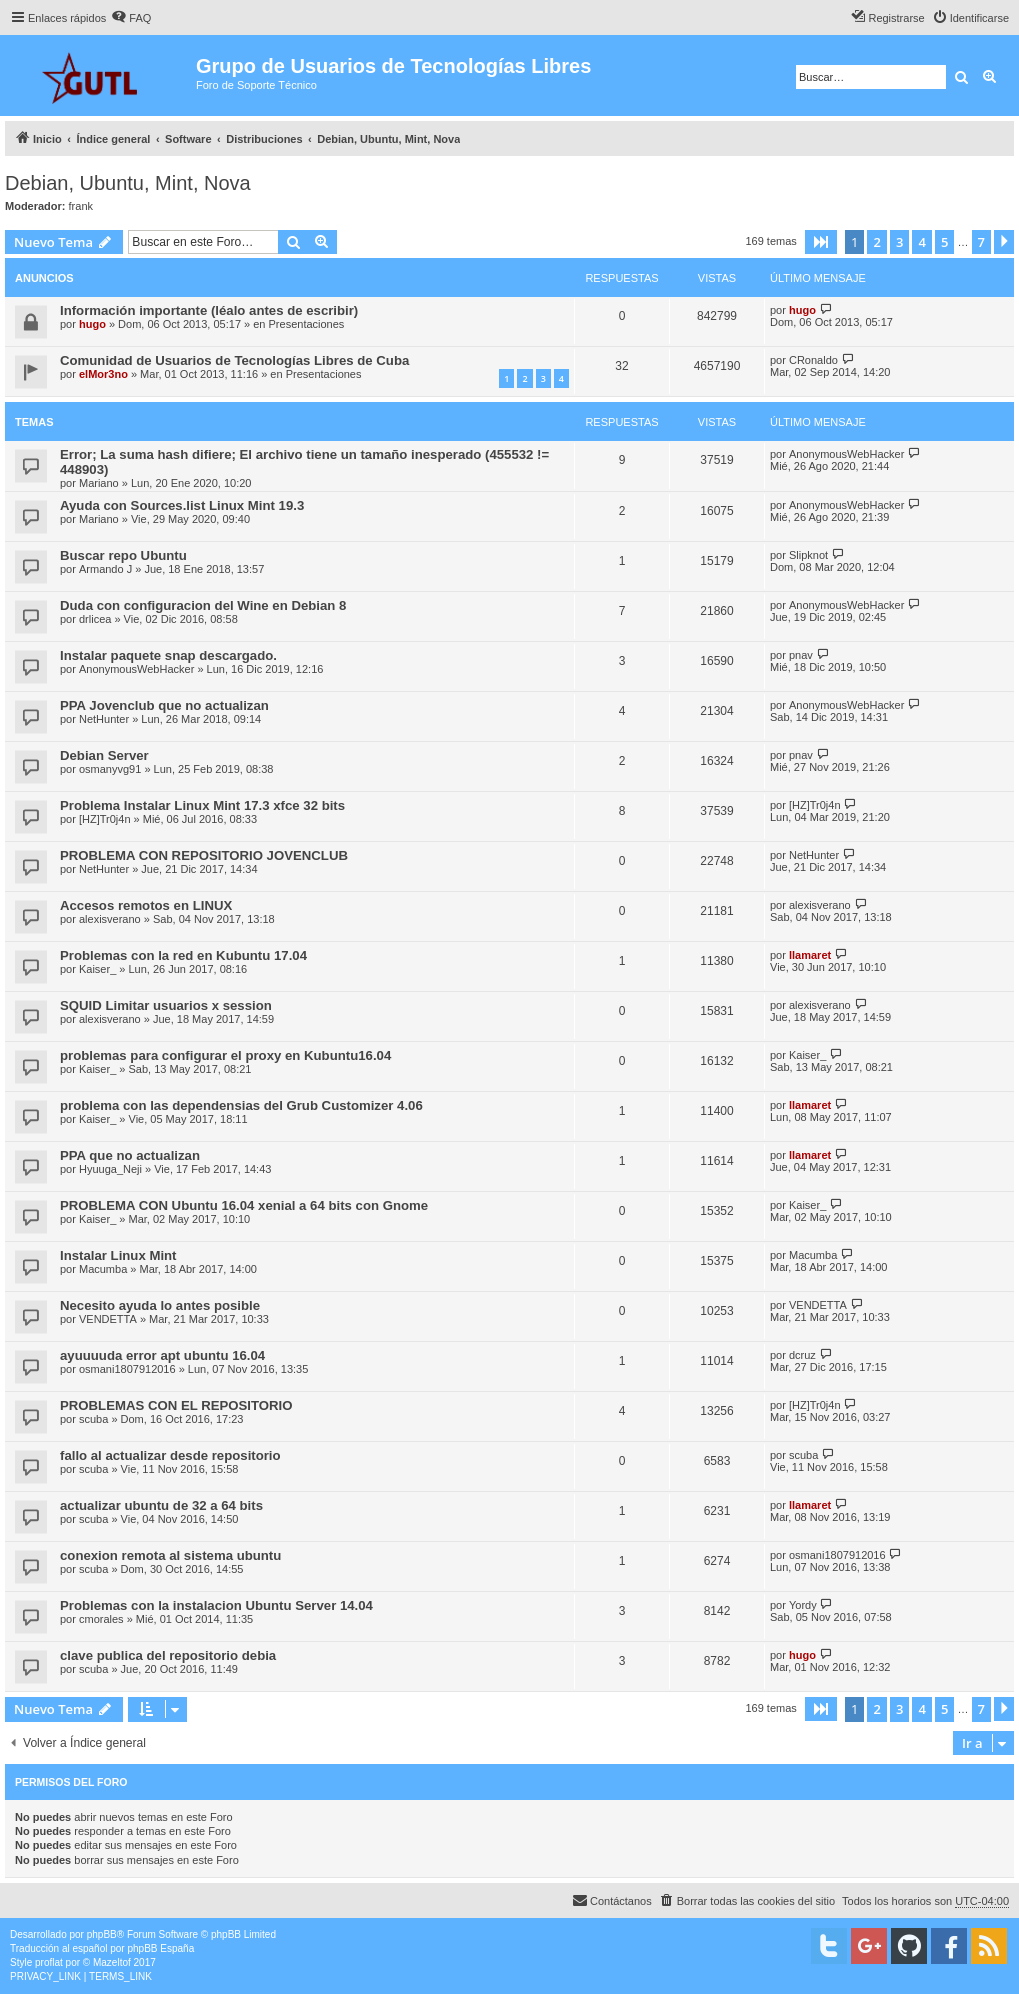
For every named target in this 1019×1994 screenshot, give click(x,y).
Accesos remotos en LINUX (146, 905)
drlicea (95, 619)
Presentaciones (307, 324)
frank (81, 206)
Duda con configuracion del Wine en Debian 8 (203, 605)
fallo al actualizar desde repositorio (170, 1455)
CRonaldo (813, 360)
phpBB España (160, 1948)
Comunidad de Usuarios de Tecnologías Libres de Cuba (234, 360)
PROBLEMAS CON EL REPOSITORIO (176, 1405)
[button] (821, 242)
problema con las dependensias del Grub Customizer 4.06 (241, 1105)
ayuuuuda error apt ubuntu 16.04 (162, 1355)
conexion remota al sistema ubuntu (170, 1555)
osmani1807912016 (127, 1369)
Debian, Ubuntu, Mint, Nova (128, 183)
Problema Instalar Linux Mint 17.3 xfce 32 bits (202, 805)
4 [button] (921, 242)
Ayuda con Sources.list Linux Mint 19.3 (182, 505)
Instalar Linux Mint (118, 1255)
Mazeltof (112, 1962)
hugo (92, 324)
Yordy (803, 1605)
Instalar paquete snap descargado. (168, 655)
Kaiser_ (97, 969)
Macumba (103, 1269)
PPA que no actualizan (130, 1155)
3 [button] (899, 242)
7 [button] (981, 242)
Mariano (99, 483)
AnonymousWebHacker (846, 454)
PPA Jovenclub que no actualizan (164, 705)
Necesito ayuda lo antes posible (160, 1305)
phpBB (102, 1934)
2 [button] (876, 242)
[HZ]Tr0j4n (105, 819)
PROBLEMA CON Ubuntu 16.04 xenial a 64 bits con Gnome (244, 1205)
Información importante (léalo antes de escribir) (209, 310)
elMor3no (103, 374)
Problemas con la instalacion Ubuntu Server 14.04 (216, 1605)
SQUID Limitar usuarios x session (166, 1005)
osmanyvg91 (110, 769)
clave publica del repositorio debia (168, 1655)
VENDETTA (108, 1319)
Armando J (105, 569)
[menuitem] (131, 18)
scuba (93, 1419)
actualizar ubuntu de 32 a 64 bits (161, 1505)
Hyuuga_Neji (110, 1169)
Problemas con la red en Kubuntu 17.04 (183, 955)
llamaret (810, 955)
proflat (49, 1962)
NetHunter (104, 719)
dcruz (802, 1355)
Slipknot (808, 555)
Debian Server (104, 755)
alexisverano (110, 919)
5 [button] (944, 242)
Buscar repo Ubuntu (123, 555)
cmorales (101, 1619)
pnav (801, 655)
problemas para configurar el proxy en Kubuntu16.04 (225, 1055)
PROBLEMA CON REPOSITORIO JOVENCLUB (204, 855)
